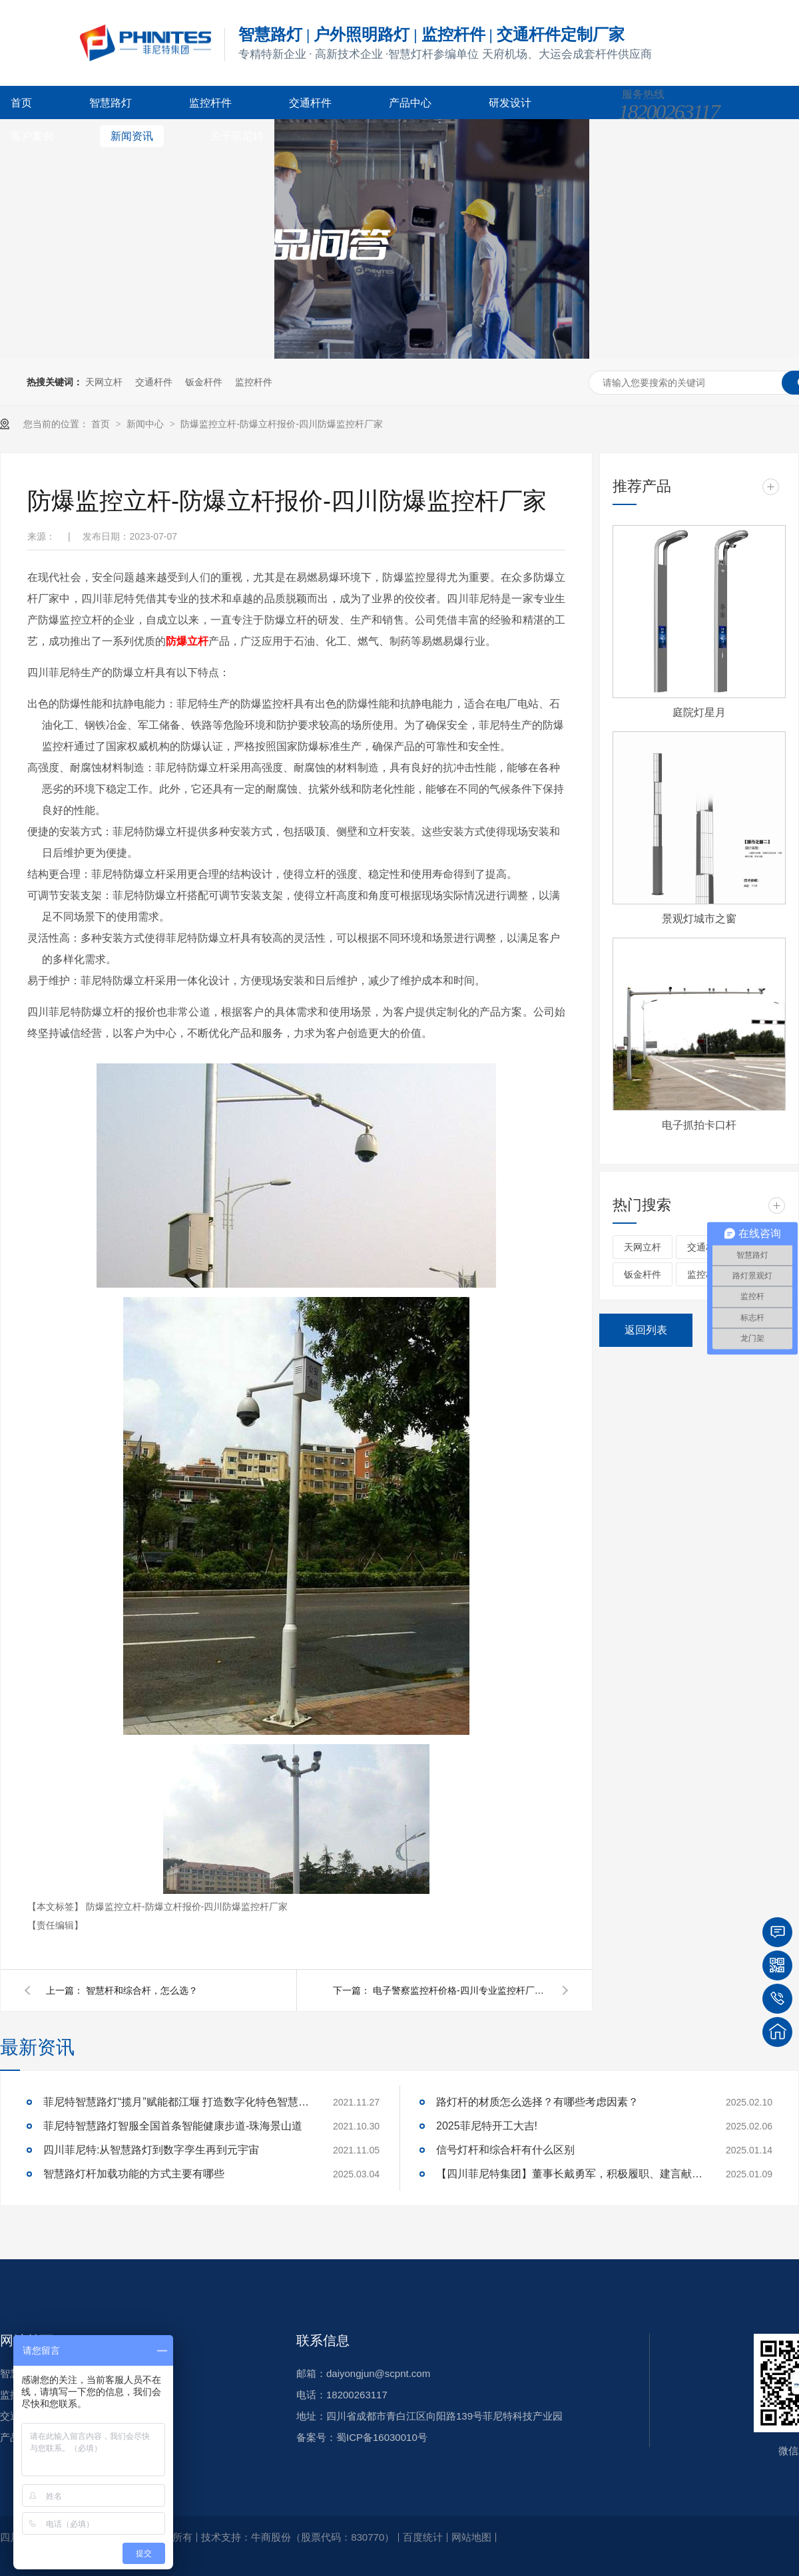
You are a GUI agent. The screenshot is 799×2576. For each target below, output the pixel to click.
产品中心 (410, 102)
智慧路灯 (110, 102)
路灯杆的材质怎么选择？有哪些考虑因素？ (537, 2102)
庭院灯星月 (699, 712)
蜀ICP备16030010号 (381, 2437)
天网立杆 (104, 382)
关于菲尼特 (237, 136)
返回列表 (646, 1330)
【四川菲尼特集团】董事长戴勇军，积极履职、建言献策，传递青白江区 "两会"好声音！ (569, 2173)
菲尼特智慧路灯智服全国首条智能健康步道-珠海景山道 (172, 2125)
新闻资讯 (132, 136)
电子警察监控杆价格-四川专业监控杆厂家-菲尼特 (459, 1990)
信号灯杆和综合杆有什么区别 (505, 2149)
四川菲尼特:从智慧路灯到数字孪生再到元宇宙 (151, 2149)
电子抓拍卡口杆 (699, 1125)
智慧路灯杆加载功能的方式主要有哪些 (133, 2173)
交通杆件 (310, 102)
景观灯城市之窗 (699, 918)
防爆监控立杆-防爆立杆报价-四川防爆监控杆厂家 (281, 424)
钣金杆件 (203, 382)
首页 (21, 102)
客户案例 (32, 136)
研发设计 (510, 102)
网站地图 (471, 2537)
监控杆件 (210, 102)
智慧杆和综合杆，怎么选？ (142, 1990)
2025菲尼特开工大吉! (486, 2125)
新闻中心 (146, 424)
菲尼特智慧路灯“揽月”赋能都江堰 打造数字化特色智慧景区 (176, 2102)
